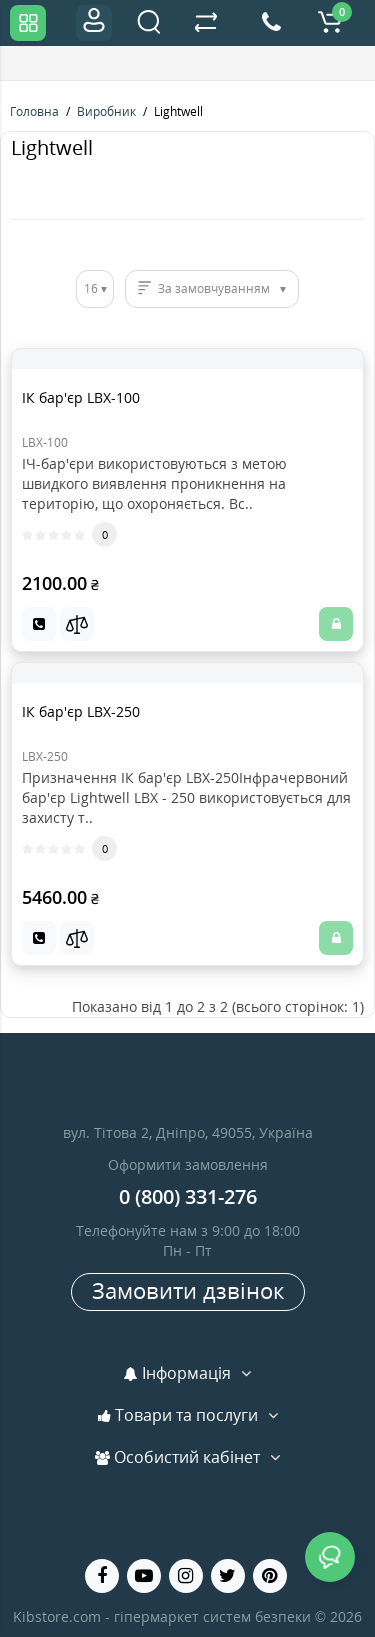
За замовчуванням (214, 288)
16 (91, 288)
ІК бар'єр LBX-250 (81, 711)
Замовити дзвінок (188, 1290)
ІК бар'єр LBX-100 (81, 397)
